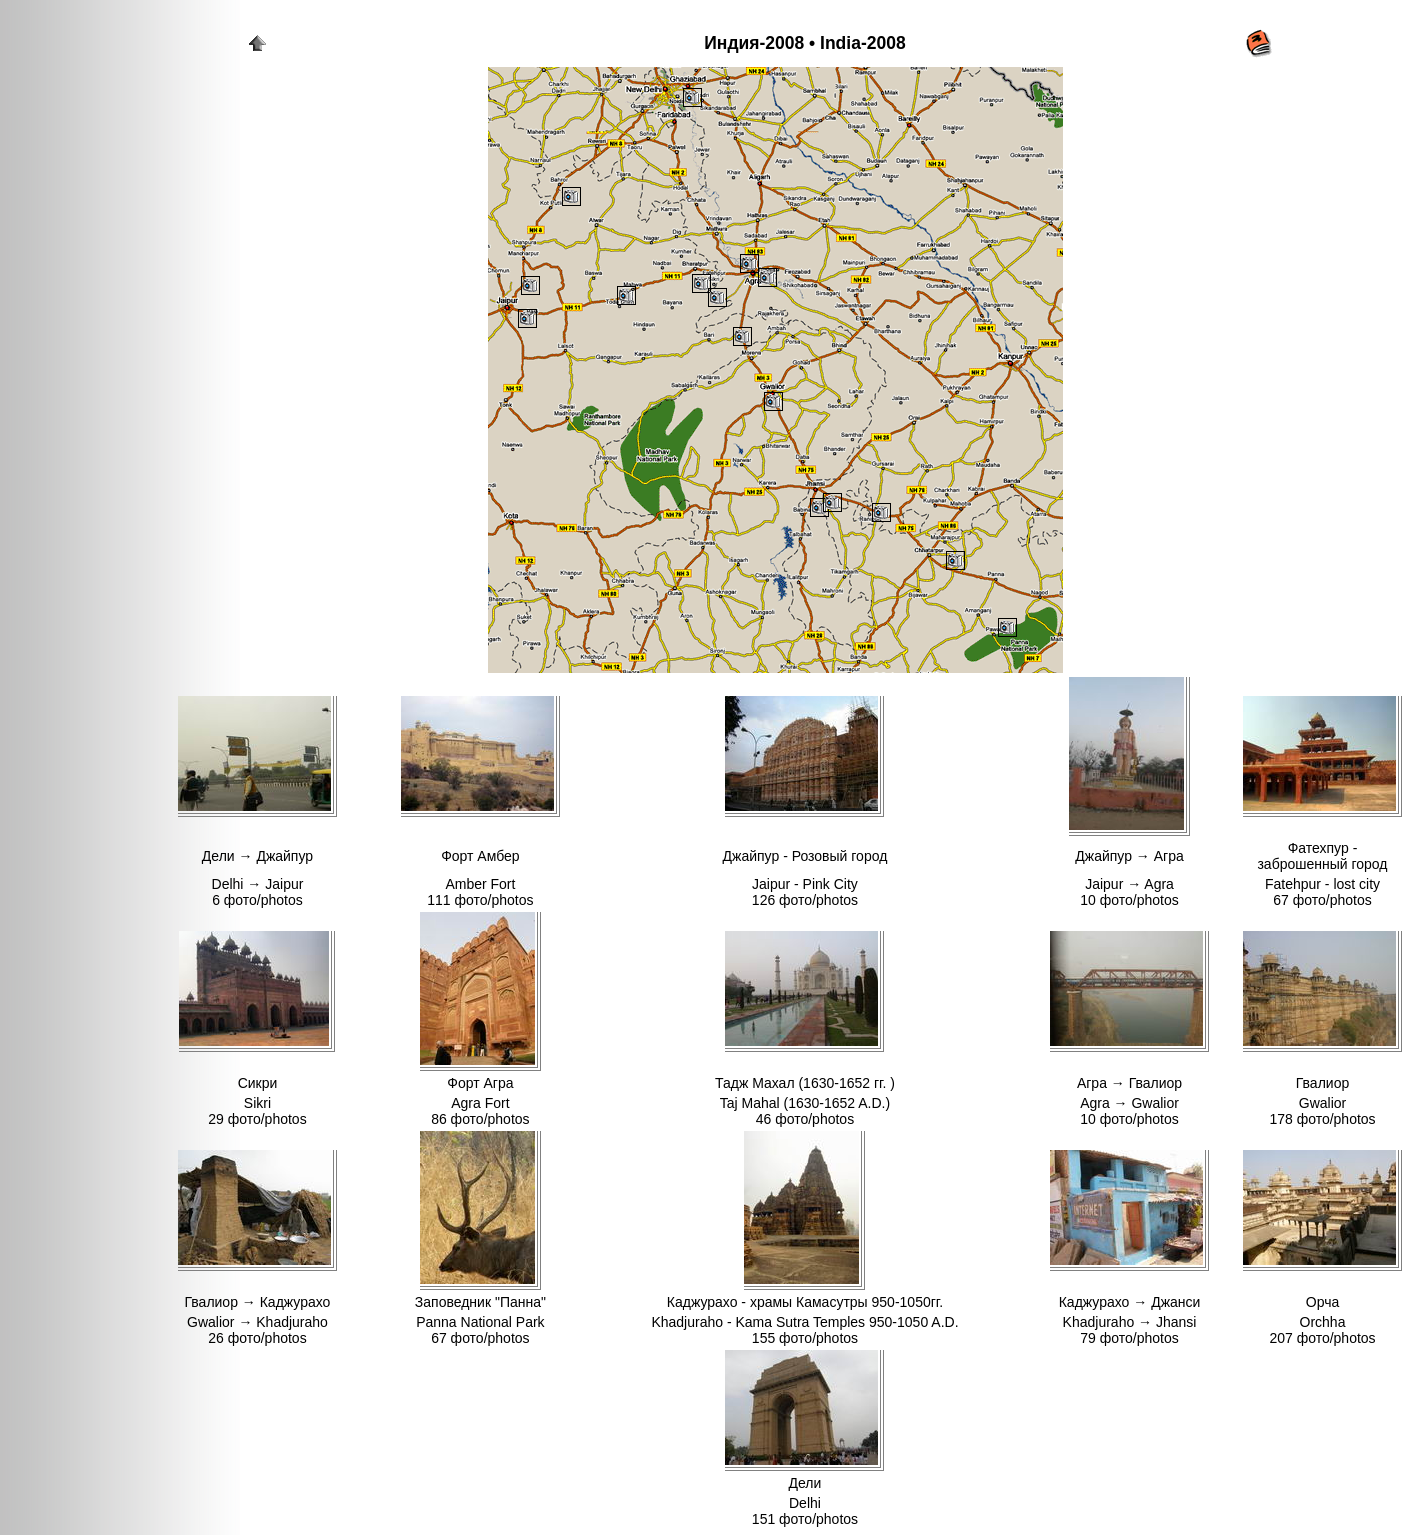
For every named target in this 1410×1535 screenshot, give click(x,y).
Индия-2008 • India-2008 (804, 43)
